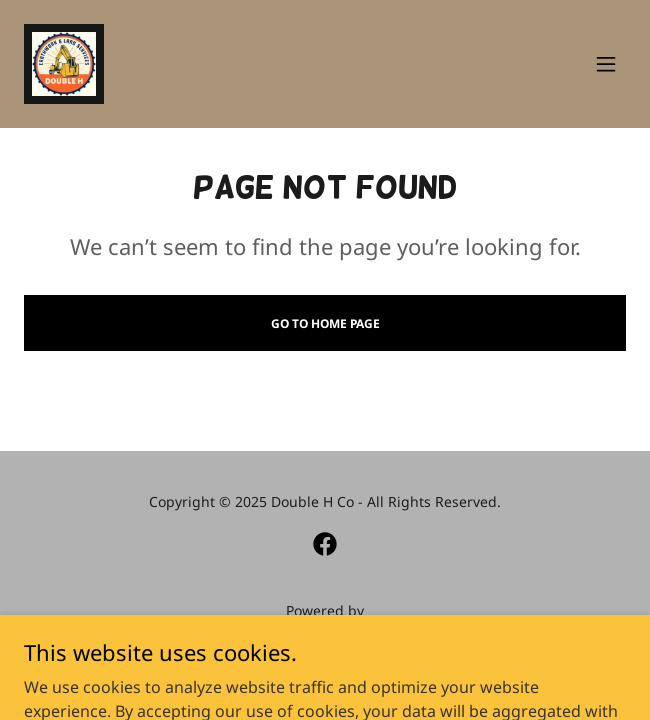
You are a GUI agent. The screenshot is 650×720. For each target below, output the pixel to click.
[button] (606, 64)
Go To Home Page (325, 323)
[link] (64, 64)
